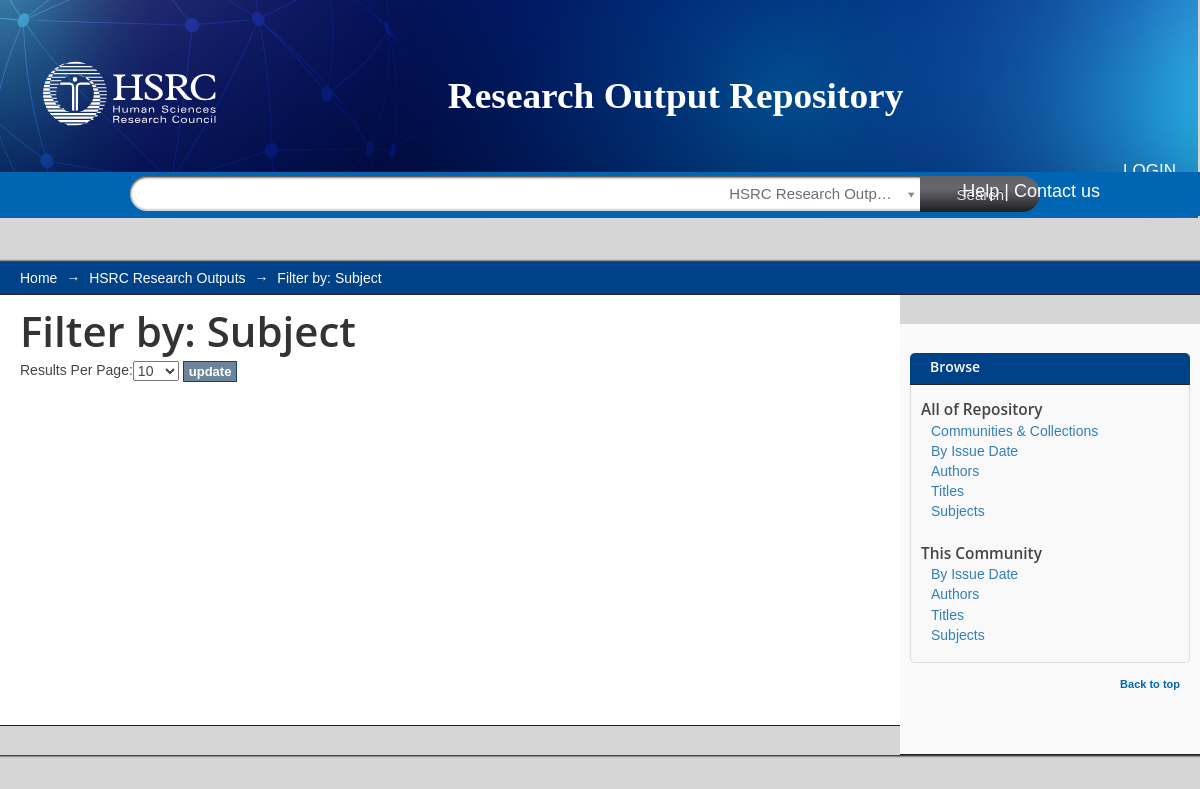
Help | (985, 191)
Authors (955, 471)
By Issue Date (974, 451)
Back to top (1150, 684)
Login (1149, 170)
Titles (947, 491)
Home (38, 278)
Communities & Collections (1014, 431)
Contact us (1057, 191)
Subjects (958, 511)
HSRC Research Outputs (167, 278)
